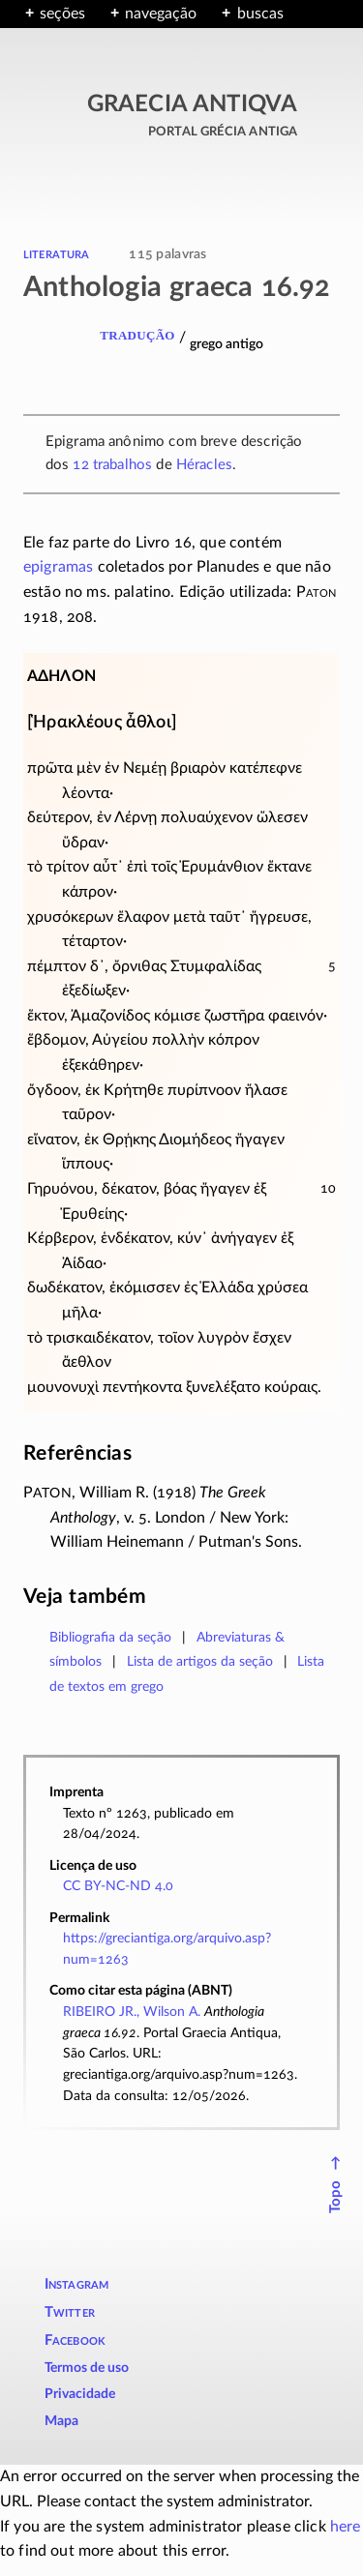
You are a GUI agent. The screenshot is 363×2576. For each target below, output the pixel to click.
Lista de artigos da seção (200, 1661)
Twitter (70, 2312)
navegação (161, 13)
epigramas (58, 567)
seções (62, 13)
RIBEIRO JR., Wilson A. (131, 2011)
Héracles (204, 465)
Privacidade (80, 2394)
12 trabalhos (112, 465)
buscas (260, 13)
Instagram (77, 2284)
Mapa (61, 2421)
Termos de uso (87, 2368)
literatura (56, 253)
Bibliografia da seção (110, 1637)
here (345, 2526)
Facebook (75, 2340)
